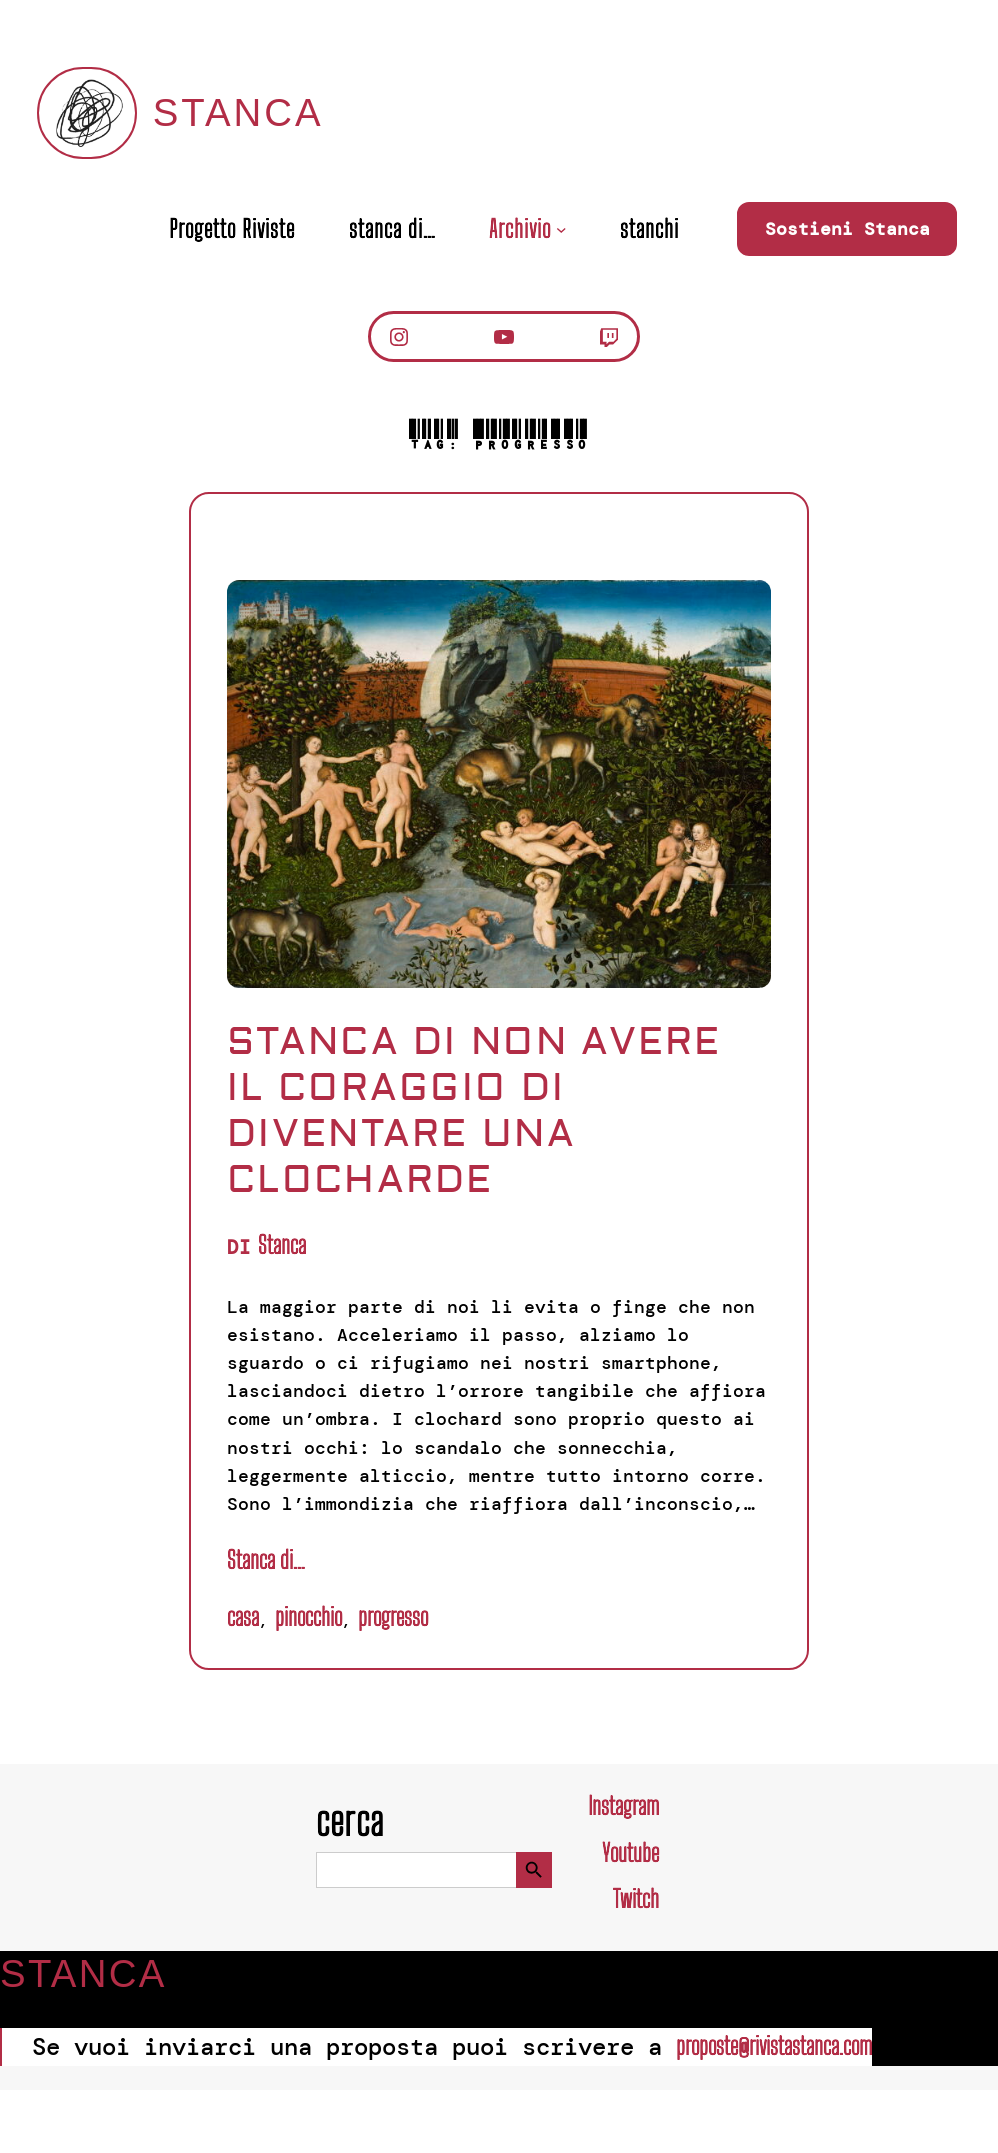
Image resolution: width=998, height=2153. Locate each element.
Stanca (238, 112)
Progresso (393, 1616)
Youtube (630, 1852)
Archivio (520, 229)
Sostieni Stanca (847, 229)
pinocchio (308, 1616)
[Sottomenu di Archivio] (561, 229)
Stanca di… (265, 1559)
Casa (243, 1616)
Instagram (623, 1805)
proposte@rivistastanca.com (774, 2045)
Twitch (636, 1898)
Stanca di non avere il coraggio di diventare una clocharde (474, 1111)
